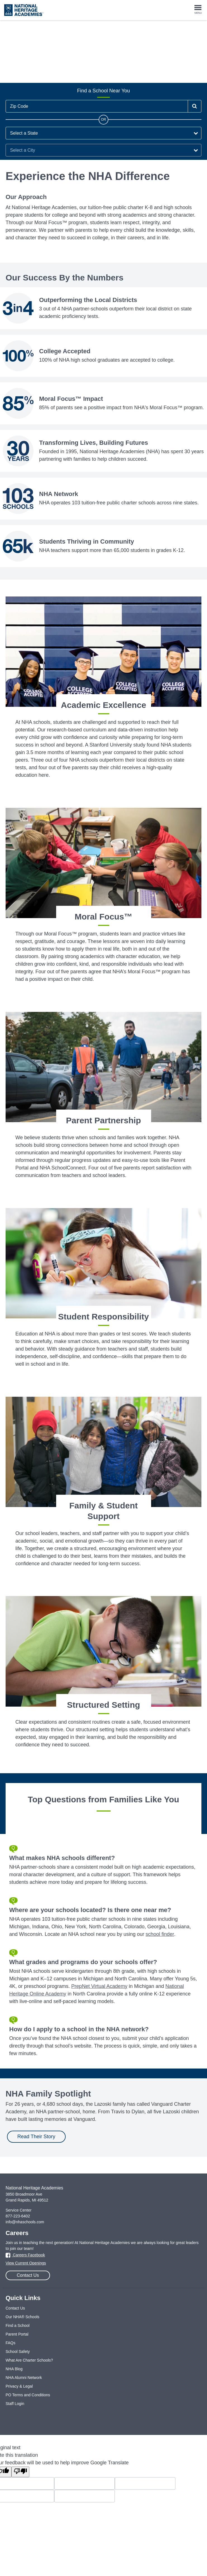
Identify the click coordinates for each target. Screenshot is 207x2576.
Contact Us (28, 2275)
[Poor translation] (20, 2472)
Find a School (18, 2325)
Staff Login (15, 2403)
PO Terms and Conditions (28, 2395)
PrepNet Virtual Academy (99, 1986)
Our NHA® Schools (22, 2317)
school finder (160, 1934)
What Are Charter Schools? (29, 2360)
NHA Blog (14, 2369)
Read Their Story (36, 2136)
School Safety (18, 2351)
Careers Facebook (25, 2255)
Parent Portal (17, 2334)
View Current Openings (26, 2263)
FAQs (10, 2343)
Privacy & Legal (19, 2386)
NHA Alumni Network (24, 2377)
